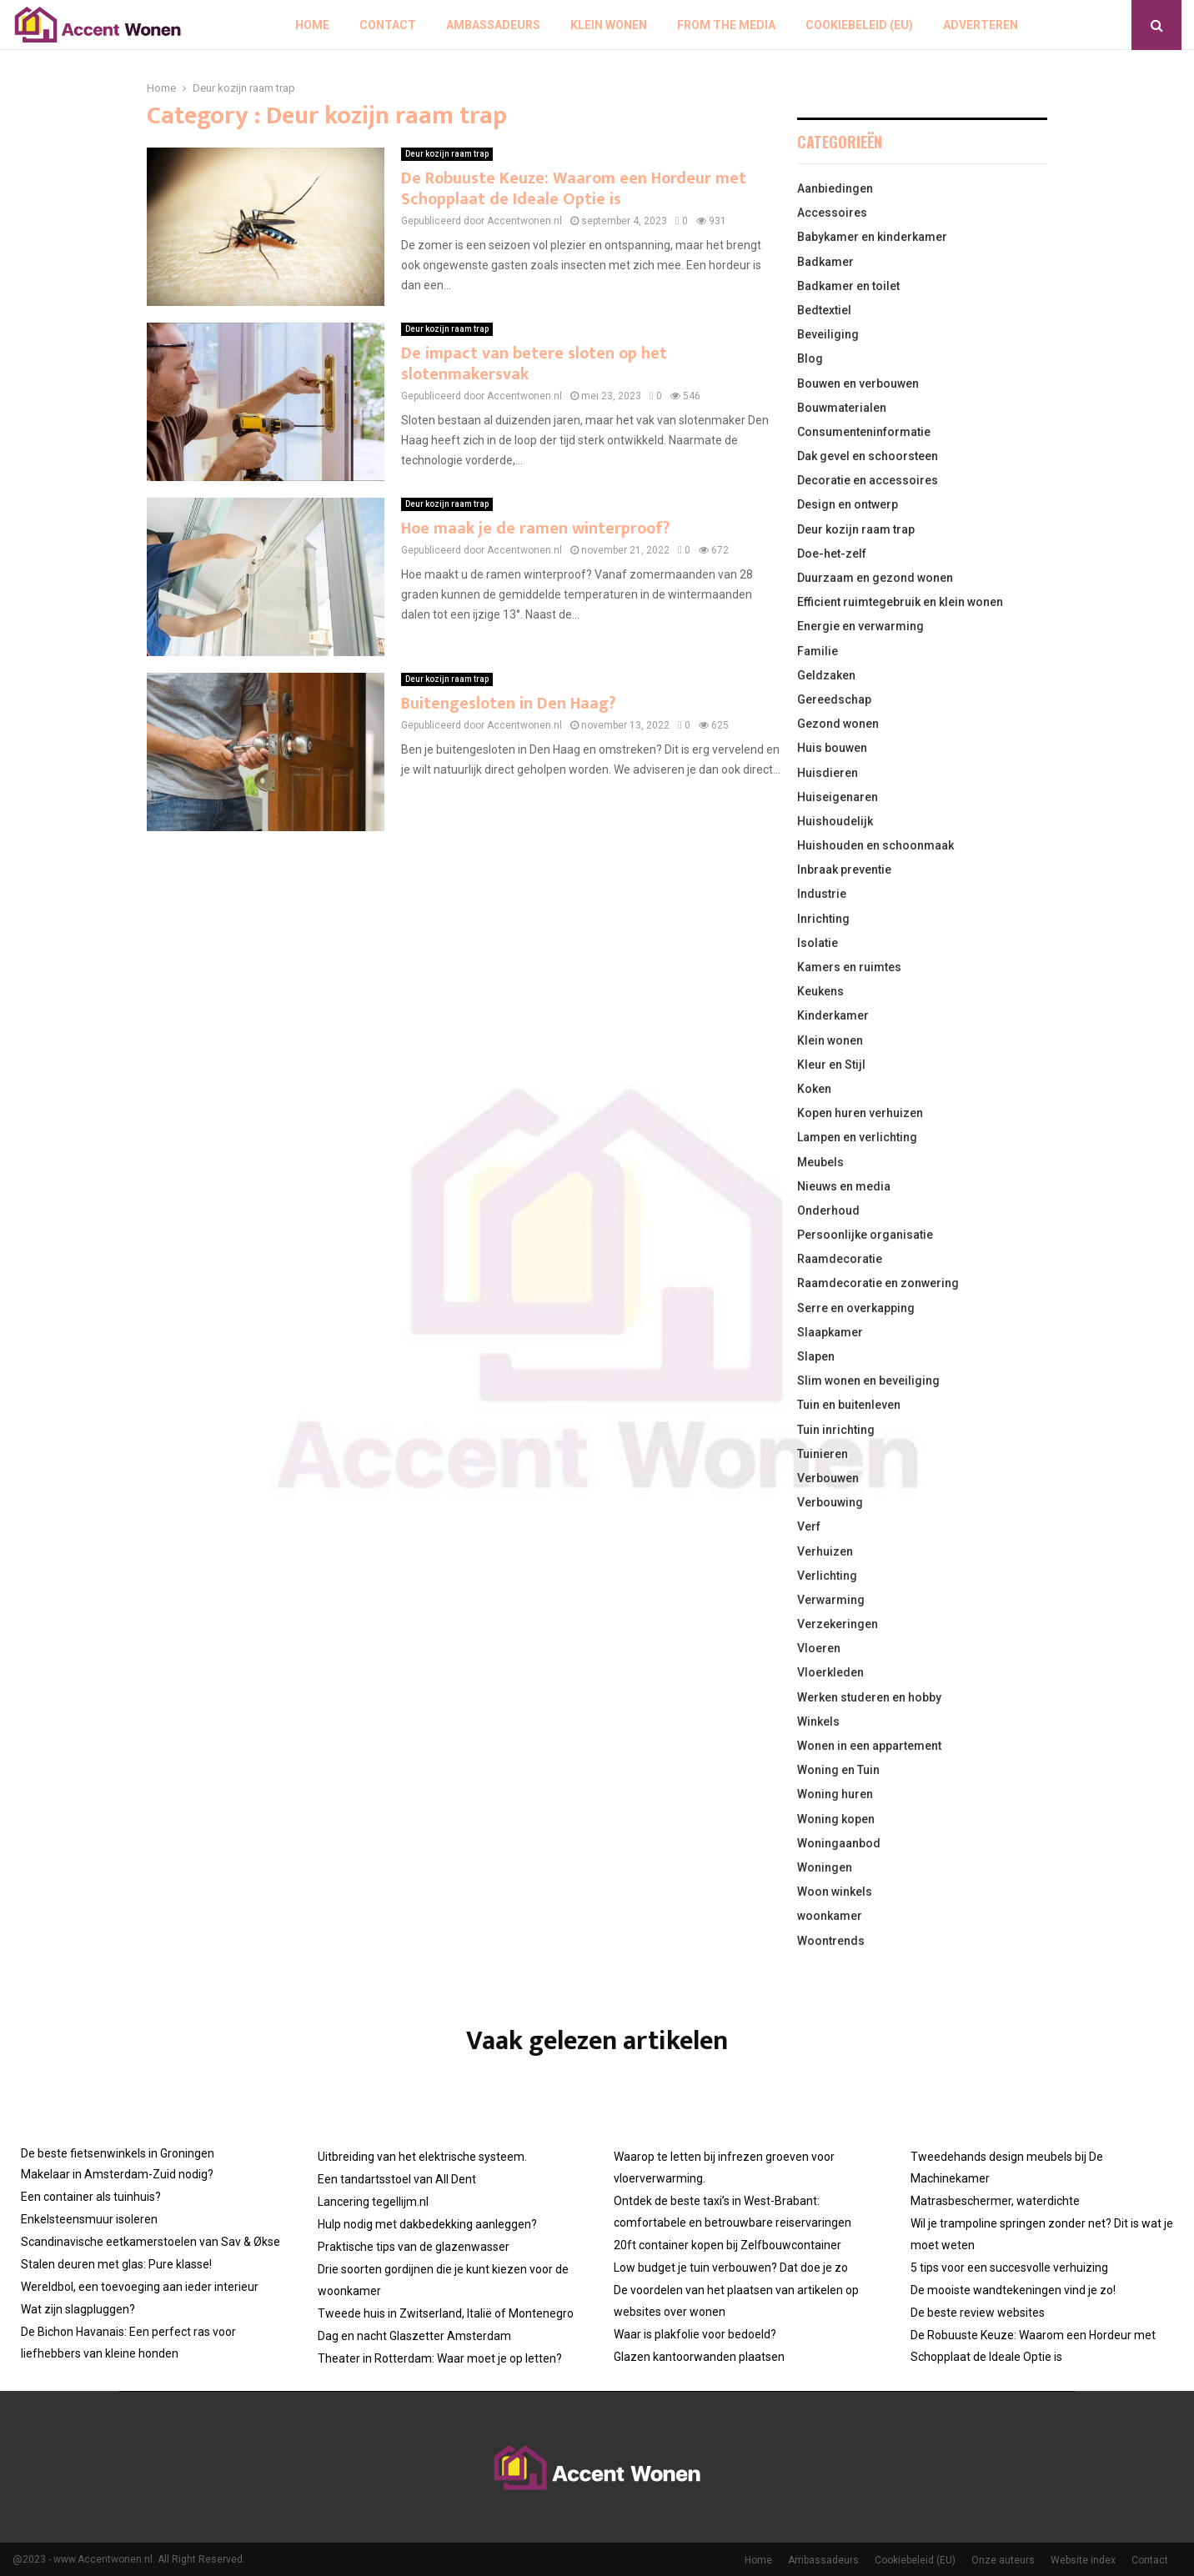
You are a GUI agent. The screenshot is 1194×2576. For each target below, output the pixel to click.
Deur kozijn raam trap (447, 153)
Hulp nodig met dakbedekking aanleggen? (427, 2224)
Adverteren (980, 25)
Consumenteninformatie (864, 432)
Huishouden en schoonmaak (875, 845)
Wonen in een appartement (869, 1745)
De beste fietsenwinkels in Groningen (117, 2153)
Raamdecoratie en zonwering (878, 1283)
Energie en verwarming (860, 626)
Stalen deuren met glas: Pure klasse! (116, 2264)
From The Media (726, 25)
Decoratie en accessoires (867, 480)
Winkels (818, 1721)
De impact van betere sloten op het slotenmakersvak (534, 363)
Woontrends (831, 1940)
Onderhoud (828, 1210)
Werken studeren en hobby (869, 1697)
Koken (814, 1088)
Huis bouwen (832, 747)
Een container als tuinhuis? (91, 2196)
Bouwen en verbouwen (858, 383)
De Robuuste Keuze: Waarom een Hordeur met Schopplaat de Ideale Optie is (573, 188)
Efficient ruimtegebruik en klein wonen (900, 602)
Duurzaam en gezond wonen (875, 577)
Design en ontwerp (847, 504)
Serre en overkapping (856, 1308)
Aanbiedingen (835, 188)
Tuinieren (822, 1454)
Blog (810, 358)
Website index (1083, 2560)
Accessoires (832, 212)
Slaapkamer (830, 1332)
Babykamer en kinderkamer (872, 236)
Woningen (824, 1867)
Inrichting (823, 918)
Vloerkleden (830, 1672)
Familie (817, 651)
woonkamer (829, 1915)
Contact (387, 25)
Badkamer (825, 261)
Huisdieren (827, 772)
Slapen (816, 1356)
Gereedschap (834, 699)
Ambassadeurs (493, 25)
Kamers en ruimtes (849, 967)
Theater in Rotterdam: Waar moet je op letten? (440, 2358)
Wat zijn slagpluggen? (78, 2309)
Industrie (821, 893)
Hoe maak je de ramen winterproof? (535, 528)
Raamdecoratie (839, 1258)
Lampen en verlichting (857, 1137)
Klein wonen (608, 25)
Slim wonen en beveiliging (868, 1380)
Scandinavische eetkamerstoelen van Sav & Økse (150, 2241)
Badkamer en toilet (848, 286)
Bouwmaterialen (841, 407)
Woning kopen (836, 1819)
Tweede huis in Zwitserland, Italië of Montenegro (446, 2313)
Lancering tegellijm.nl (373, 2201)
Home (312, 25)
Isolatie (817, 943)
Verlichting (827, 1575)
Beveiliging (828, 334)
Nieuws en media (843, 1186)
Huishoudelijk (835, 821)
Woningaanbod (838, 1843)
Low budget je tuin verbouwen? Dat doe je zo (731, 2267)
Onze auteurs (1003, 2560)
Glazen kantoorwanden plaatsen (699, 2356)
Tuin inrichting (836, 1429)
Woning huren (835, 1794)
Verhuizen (825, 1551)
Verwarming (831, 1599)
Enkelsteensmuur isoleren (89, 2219)
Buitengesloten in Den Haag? (508, 703)
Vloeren (818, 1648)
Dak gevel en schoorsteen (867, 456)
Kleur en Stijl (831, 1064)
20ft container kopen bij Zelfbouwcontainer (727, 2245)
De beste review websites (978, 2312)
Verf (808, 1526)
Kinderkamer (833, 1015)
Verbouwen (828, 1478)
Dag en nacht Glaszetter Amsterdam (414, 2336)
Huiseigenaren (837, 797)
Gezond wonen (838, 723)
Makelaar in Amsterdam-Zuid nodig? (117, 2174)
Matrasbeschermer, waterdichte (995, 2201)
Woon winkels (834, 1891)
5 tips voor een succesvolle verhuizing (1009, 2267)
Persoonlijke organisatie (865, 1234)
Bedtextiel (824, 310)
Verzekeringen (837, 1624)
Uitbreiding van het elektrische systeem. (422, 2156)
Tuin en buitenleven (849, 1404)
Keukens (820, 991)
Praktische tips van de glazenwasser (413, 2246)
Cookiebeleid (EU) (859, 25)
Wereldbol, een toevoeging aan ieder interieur (139, 2286)
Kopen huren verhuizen (860, 1113)
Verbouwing (830, 1502)
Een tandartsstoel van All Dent (397, 2179)
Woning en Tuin (838, 1770)
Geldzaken (826, 675)
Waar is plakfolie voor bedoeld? (695, 2334)
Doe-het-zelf (831, 553)
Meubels (820, 1162)
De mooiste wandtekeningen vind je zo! (1013, 2290)
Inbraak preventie (844, 869)
